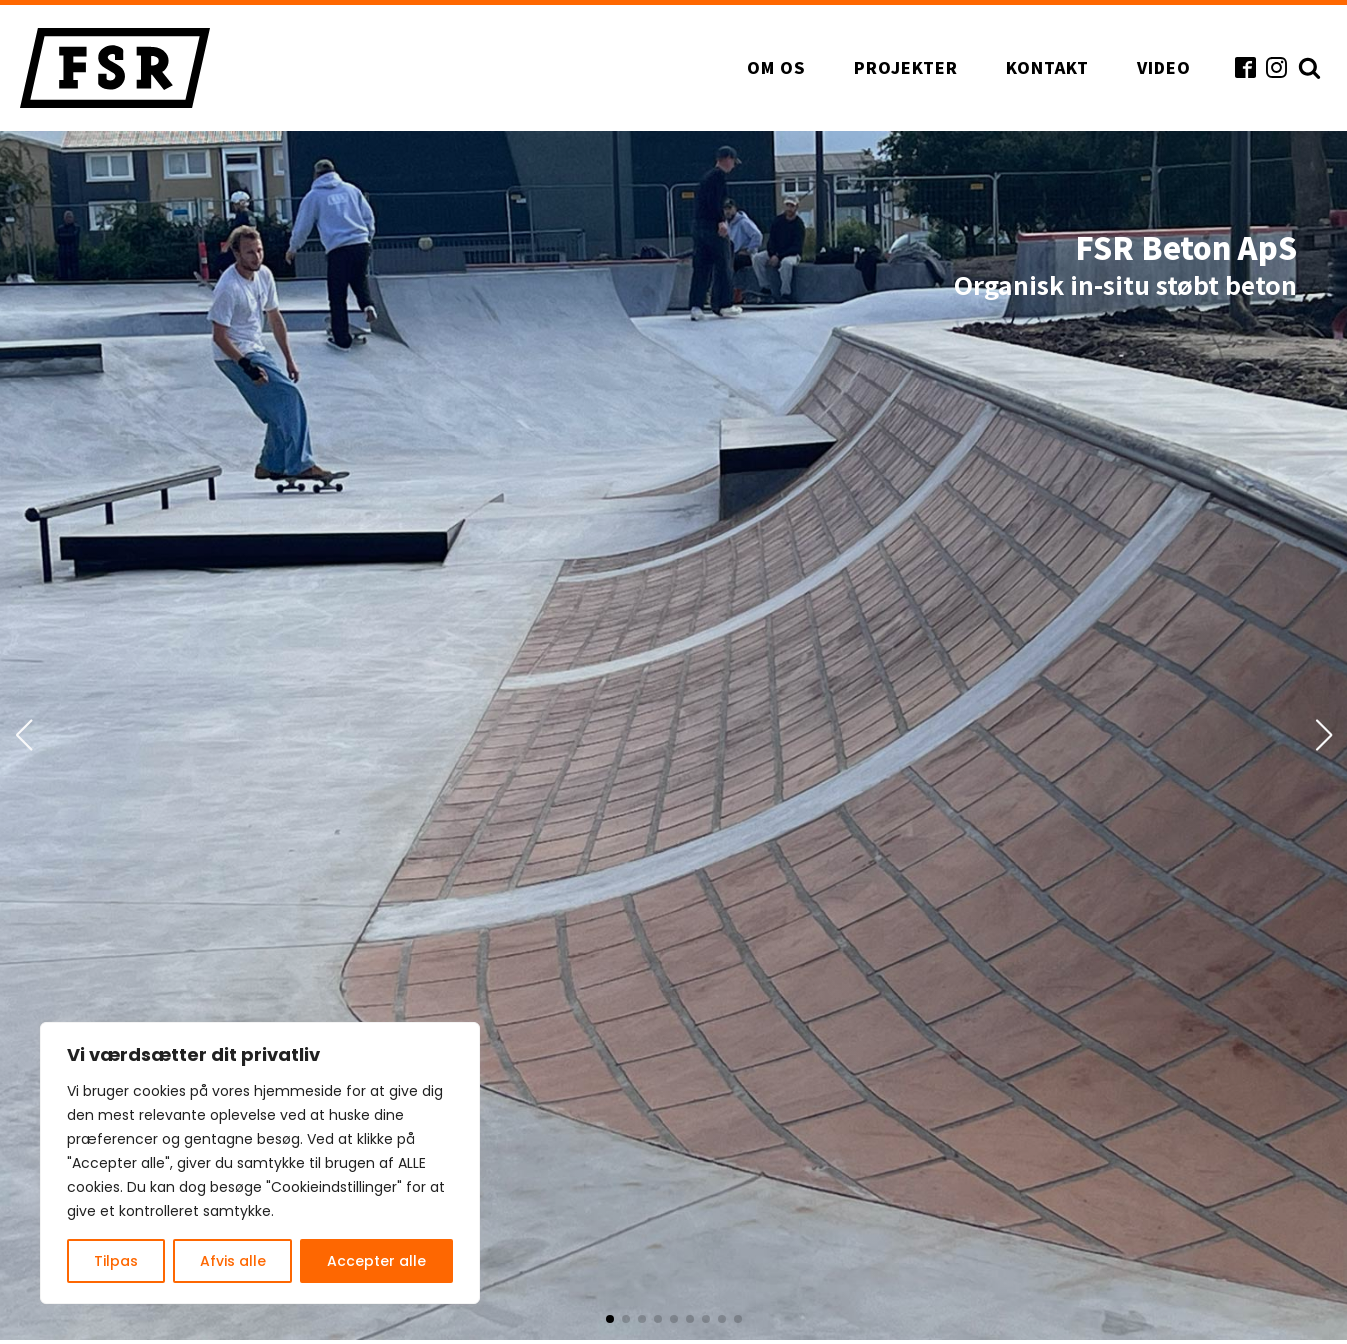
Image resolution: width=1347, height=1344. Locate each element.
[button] (610, 1319)
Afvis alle (233, 1261)
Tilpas (116, 1261)
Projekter (906, 67)
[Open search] (1307, 67)
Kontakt (1047, 67)
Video (1164, 67)
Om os (776, 67)
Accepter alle (376, 1261)
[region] (260, 1163)
